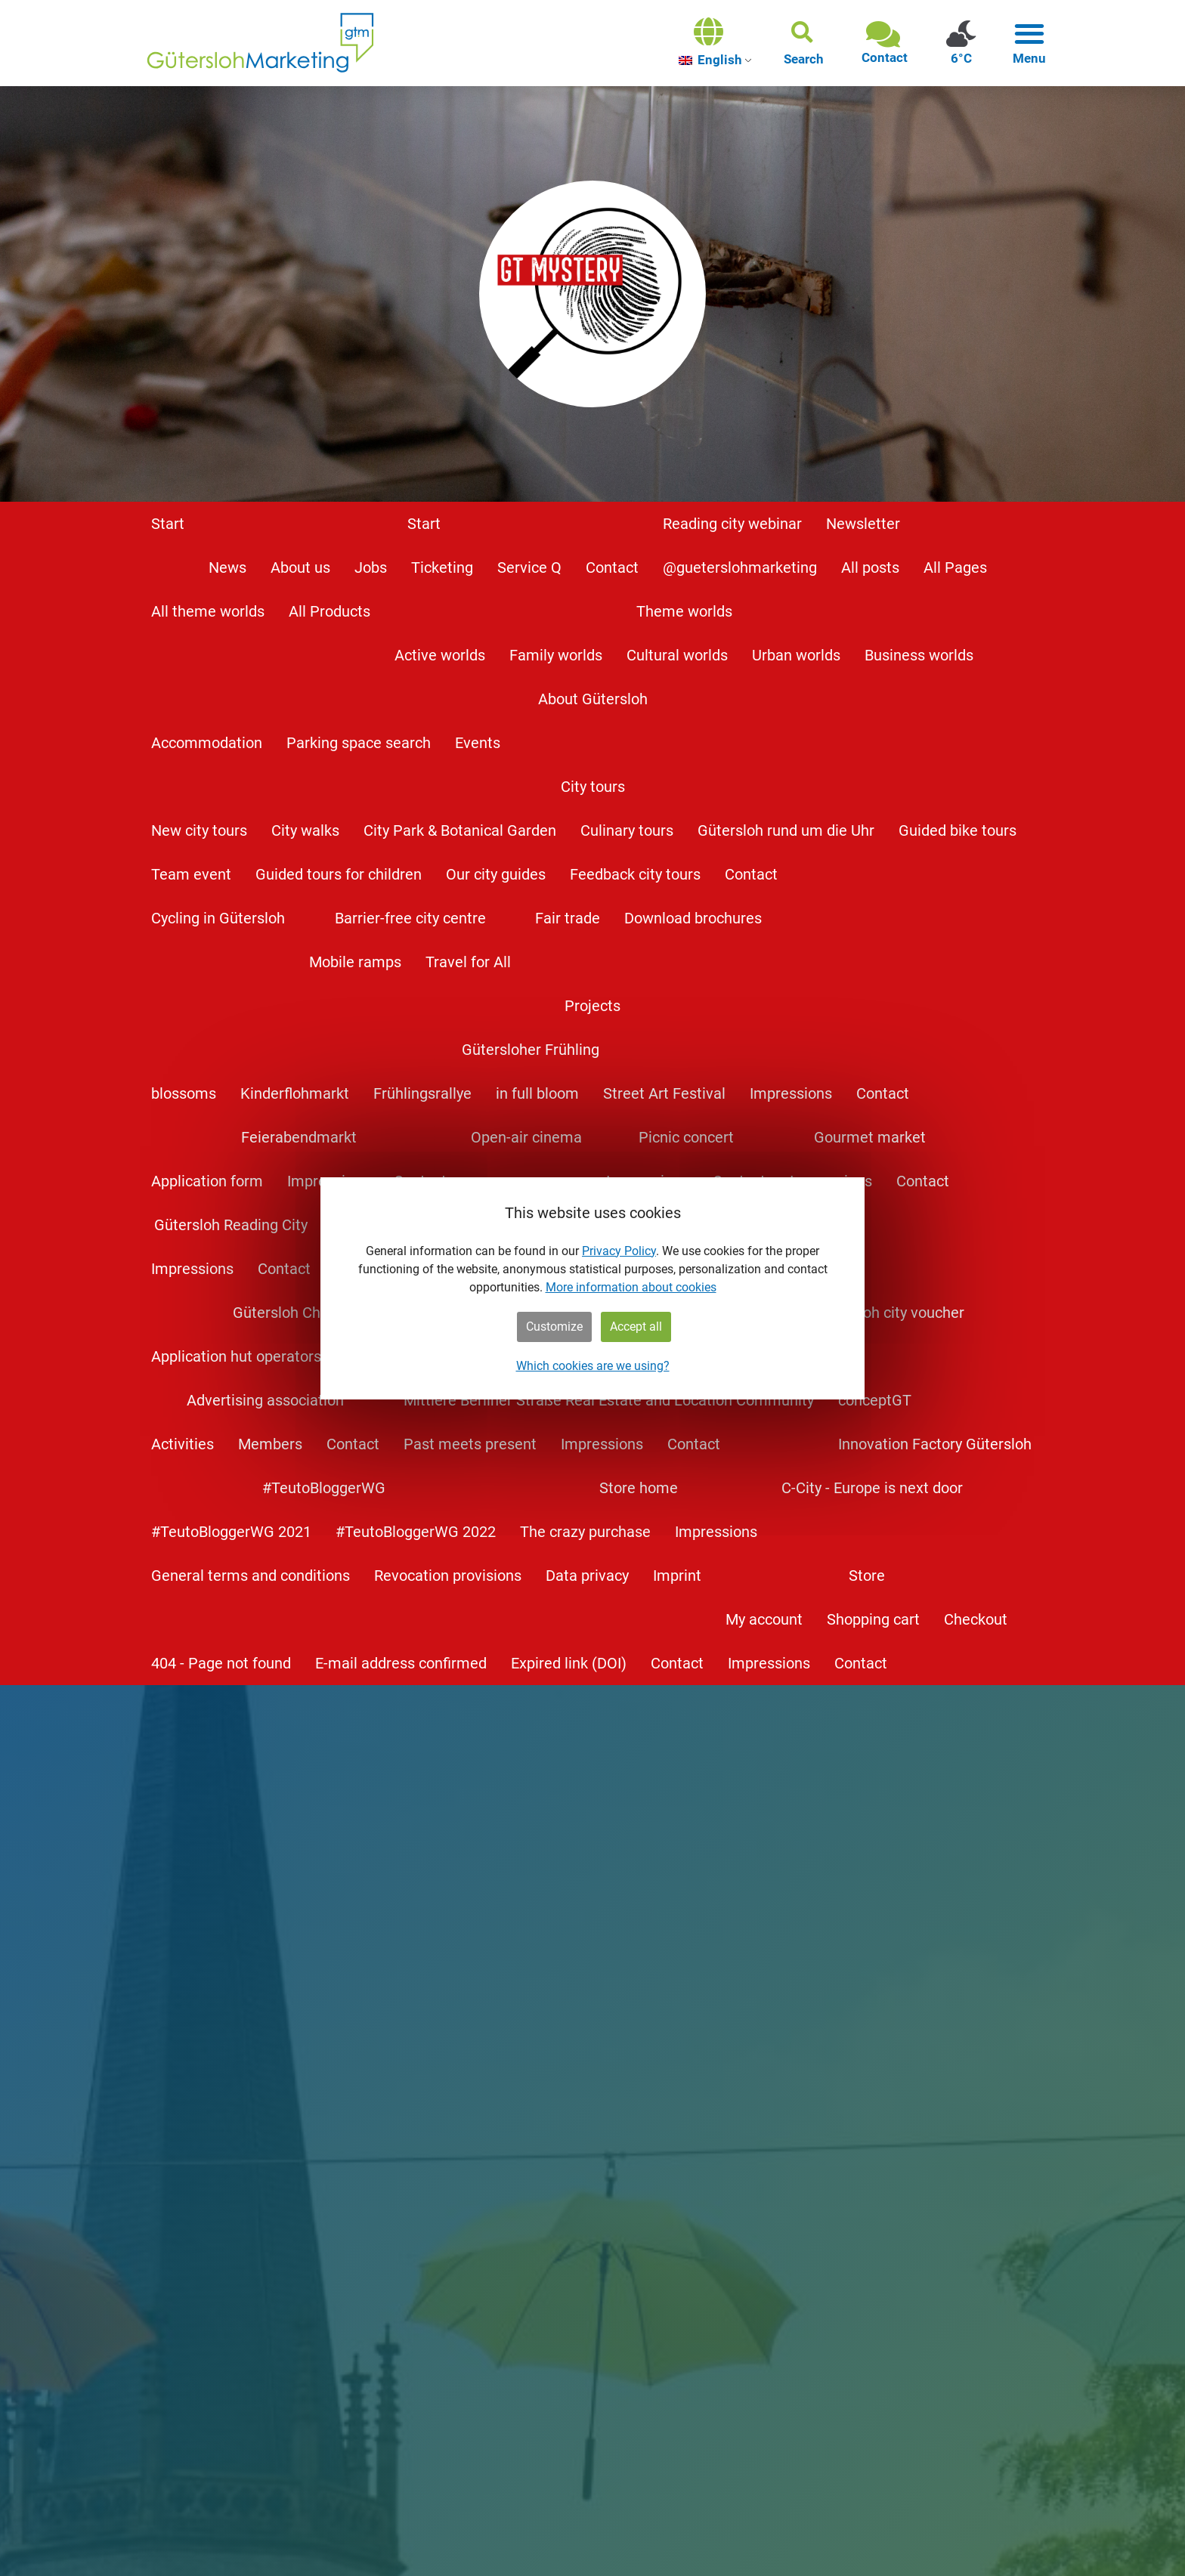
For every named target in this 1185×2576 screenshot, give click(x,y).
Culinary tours (626, 830)
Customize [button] (554, 1326)
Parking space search (358, 743)
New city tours (199, 830)
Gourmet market (870, 1137)
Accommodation (206, 743)
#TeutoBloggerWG (323, 1488)
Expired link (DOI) (569, 1663)
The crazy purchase (585, 1532)
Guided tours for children (338, 874)
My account (764, 1619)
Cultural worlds (677, 655)
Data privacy (587, 1575)
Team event (191, 874)
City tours (593, 787)
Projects (592, 1006)
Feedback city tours (635, 874)
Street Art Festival (664, 1093)
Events (477, 743)
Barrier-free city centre (410, 918)
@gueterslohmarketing (740, 567)
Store (867, 1575)
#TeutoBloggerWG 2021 (231, 1532)
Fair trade (567, 918)
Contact (612, 567)
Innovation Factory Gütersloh (935, 1444)
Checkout (975, 1619)
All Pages (955, 567)
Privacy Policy (619, 1251)
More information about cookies (631, 1287)
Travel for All (468, 962)
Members (270, 1444)
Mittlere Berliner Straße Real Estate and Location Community (609, 1400)
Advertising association (265, 1400)
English (710, 59)
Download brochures (693, 918)
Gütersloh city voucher (889, 1312)
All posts (870, 567)
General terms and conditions (250, 1575)
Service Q (529, 567)
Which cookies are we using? (593, 1366)
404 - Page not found (221, 1663)
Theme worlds (684, 611)
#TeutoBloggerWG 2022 (416, 1532)
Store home (638, 1488)
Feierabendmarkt (299, 1137)
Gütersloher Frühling (530, 1050)
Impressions (791, 1093)
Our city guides (496, 874)
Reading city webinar (732, 524)
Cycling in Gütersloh (218, 918)
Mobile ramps (355, 962)
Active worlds (439, 655)
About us (300, 567)
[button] (804, 43)
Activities (182, 1444)
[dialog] (592, 1288)
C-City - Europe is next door (872, 1488)
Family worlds (555, 655)
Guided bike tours (957, 830)
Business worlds (919, 655)
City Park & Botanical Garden (460, 830)
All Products (329, 611)
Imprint (677, 1575)
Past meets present (470, 1444)
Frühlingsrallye (422, 1093)
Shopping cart (873, 1619)
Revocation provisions (447, 1575)
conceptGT (874, 1400)
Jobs (370, 567)
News (227, 567)
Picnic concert (686, 1137)
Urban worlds (796, 655)
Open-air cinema (526, 1137)
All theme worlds (208, 611)
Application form (207, 1181)
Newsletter (863, 524)
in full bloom (537, 1093)
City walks (305, 830)
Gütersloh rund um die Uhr (786, 830)
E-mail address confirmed (401, 1663)
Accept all (636, 1326)
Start (167, 524)
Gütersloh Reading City (231, 1225)
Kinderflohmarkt (294, 1093)
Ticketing (442, 567)
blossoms (183, 1093)
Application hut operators (236, 1356)
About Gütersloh (593, 699)
